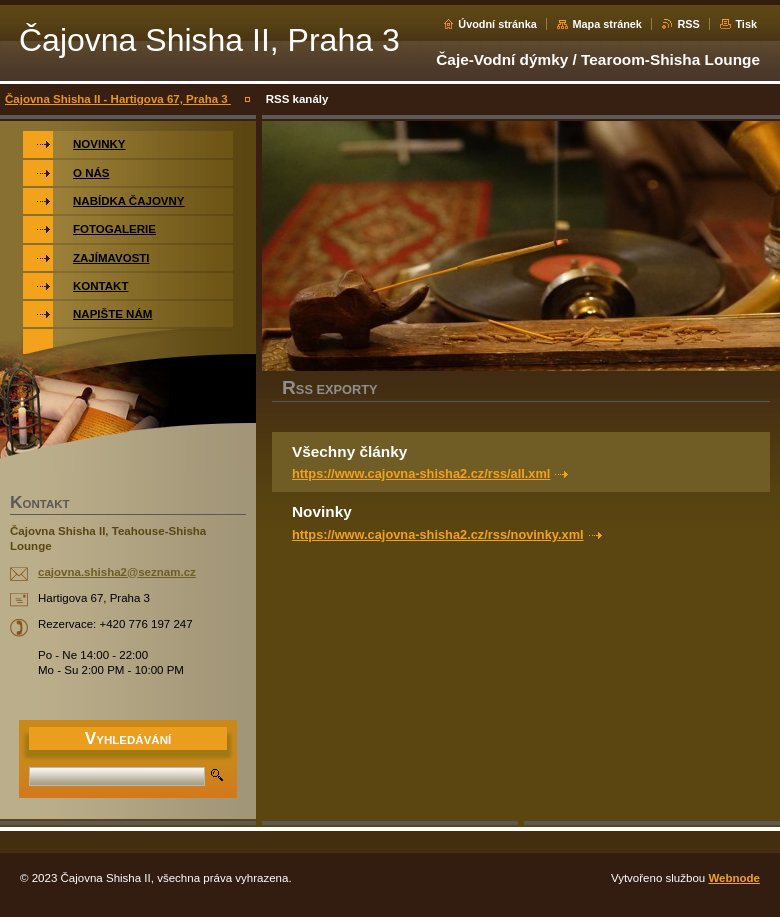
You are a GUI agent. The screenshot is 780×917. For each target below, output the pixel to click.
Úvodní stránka (497, 24)
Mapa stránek (607, 24)
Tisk (746, 24)
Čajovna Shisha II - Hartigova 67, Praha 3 (118, 99)
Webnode (734, 878)
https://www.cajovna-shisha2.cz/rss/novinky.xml (438, 534)
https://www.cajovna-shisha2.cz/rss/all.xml (421, 473)
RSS (688, 24)
